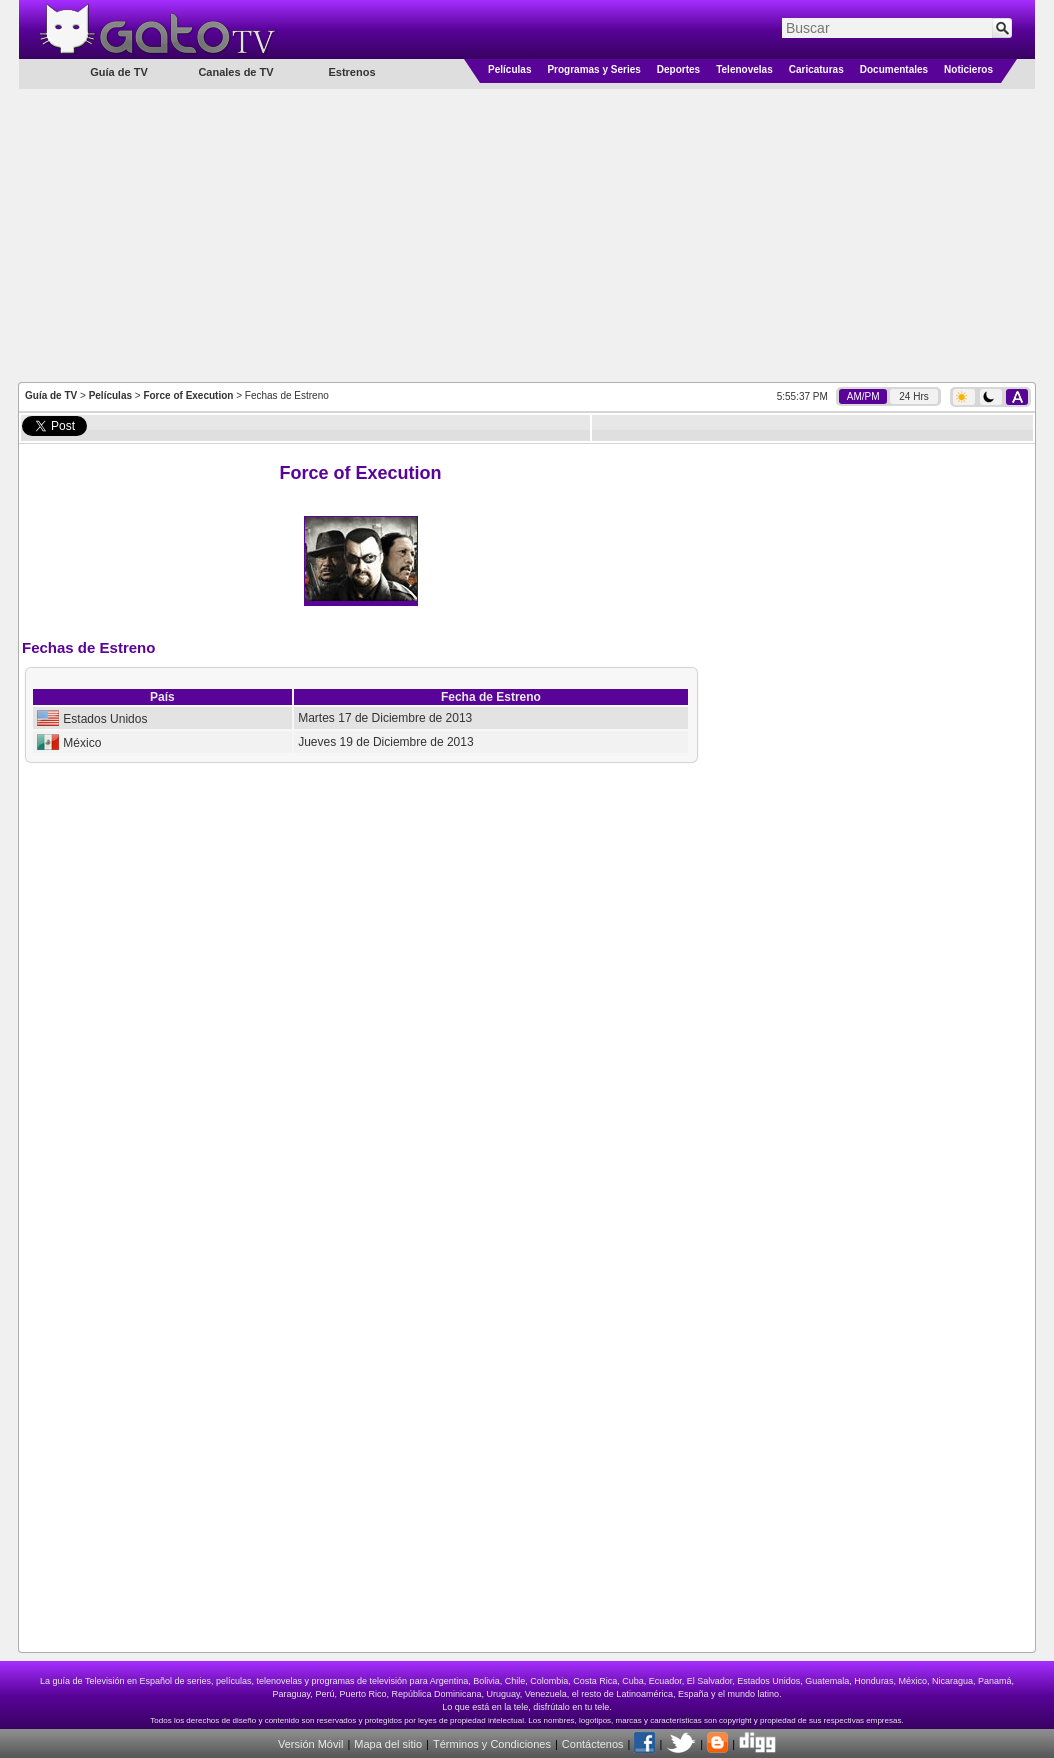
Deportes (678, 69)
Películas (509, 69)
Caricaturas (816, 69)
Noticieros (968, 69)
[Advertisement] (527, 234)
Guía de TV (51, 395)
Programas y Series (593, 69)
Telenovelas (744, 69)
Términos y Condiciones (492, 1744)
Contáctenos (593, 1744)
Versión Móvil (310, 1744)
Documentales (894, 69)
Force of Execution (188, 395)
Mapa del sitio (388, 1744)
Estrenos (351, 72)
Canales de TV (235, 72)
